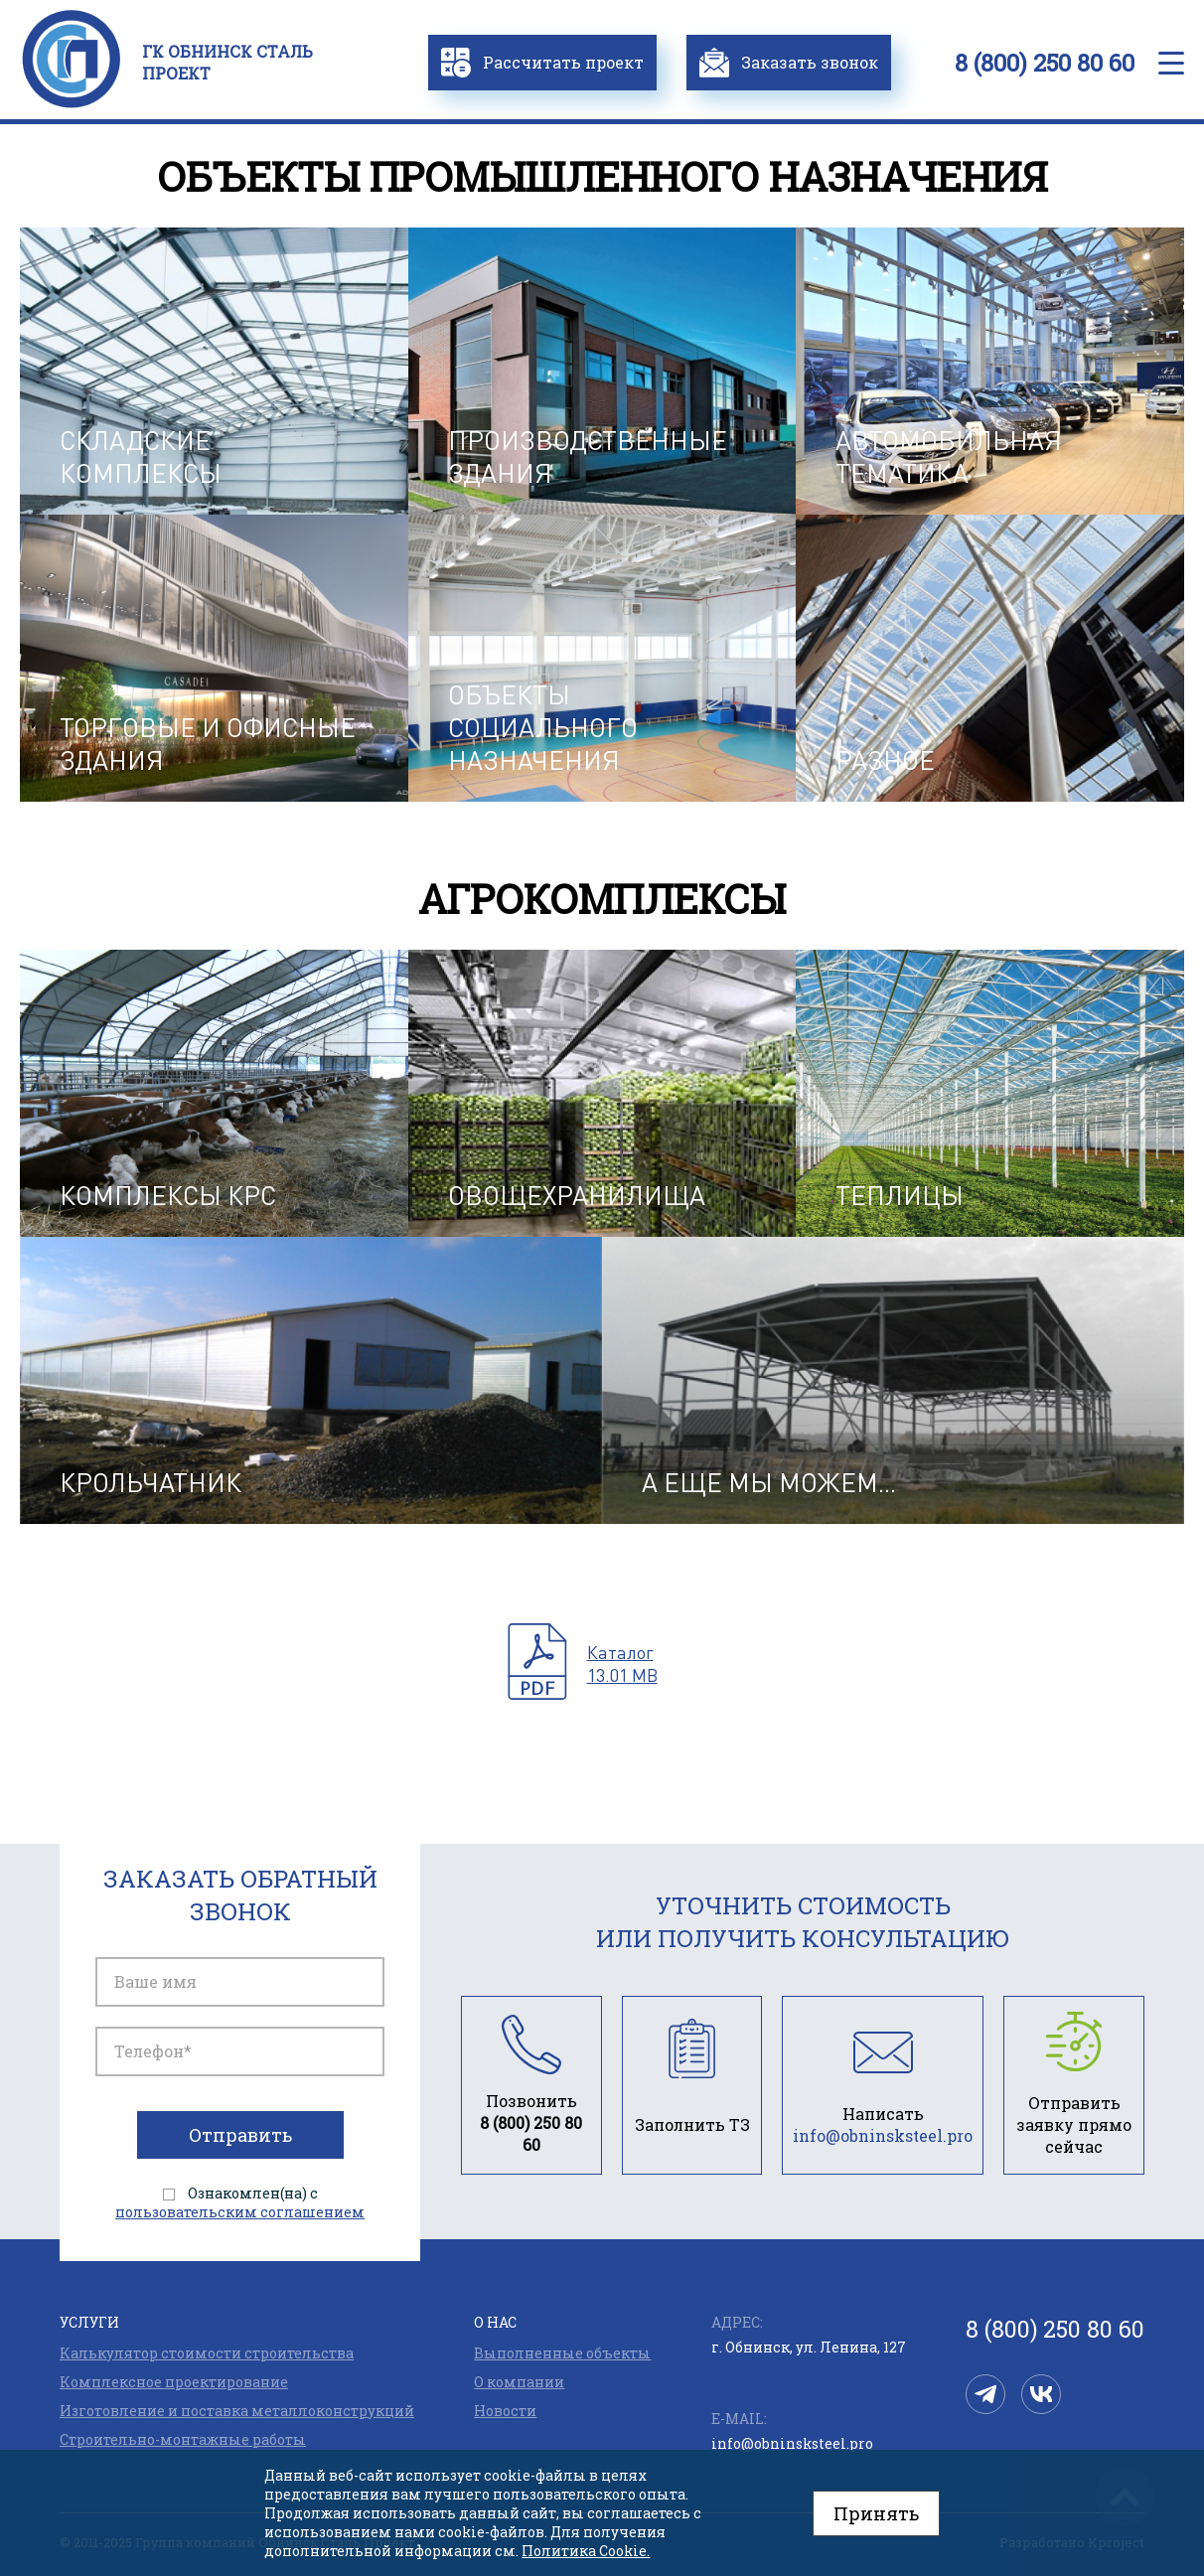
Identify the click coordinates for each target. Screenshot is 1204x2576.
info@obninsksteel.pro (792, 2443)
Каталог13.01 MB (622, 1663)
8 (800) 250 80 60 (1044, 62)
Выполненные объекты (562, 2353)
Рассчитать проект (542, 62)
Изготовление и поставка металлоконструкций (237, 2410)
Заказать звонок (788, 62)
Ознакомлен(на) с (240, 2202)
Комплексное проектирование (174, 2381)
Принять (876, 2513)
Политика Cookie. (586, 2550)
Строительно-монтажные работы (183, 2439)
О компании (519, 2381)
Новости (505, 2410)
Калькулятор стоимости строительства (207, 2353)
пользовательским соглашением (240, 2211)
